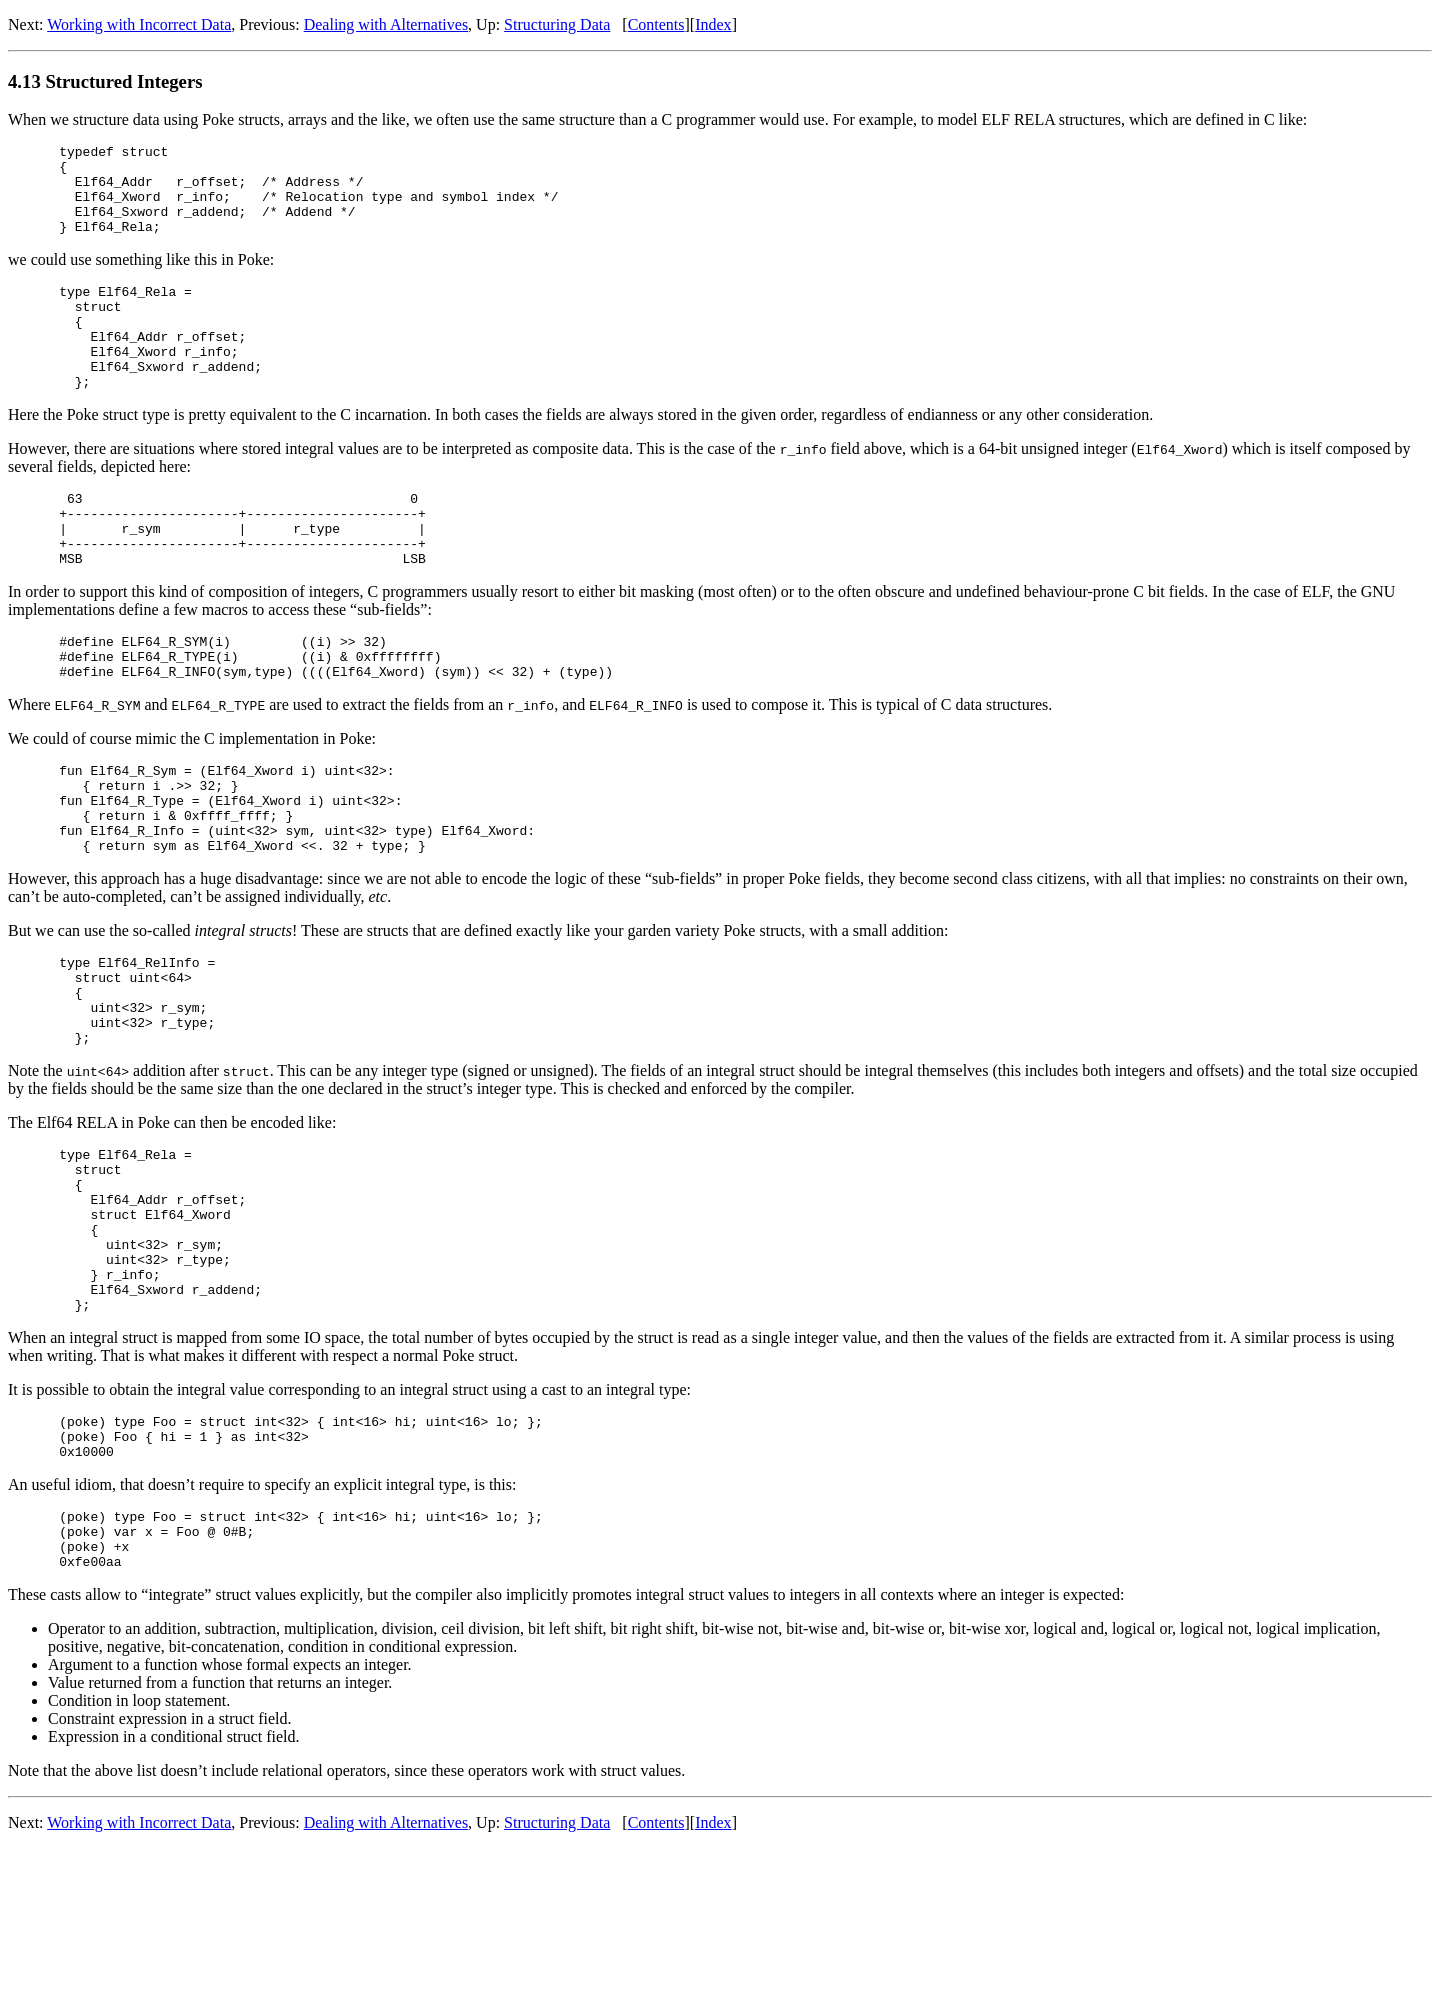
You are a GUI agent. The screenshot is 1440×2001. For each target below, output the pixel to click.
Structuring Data (557, 24)
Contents (656, 24)
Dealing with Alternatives (386, 24)
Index (713, 24)
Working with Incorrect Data (139, 24)
